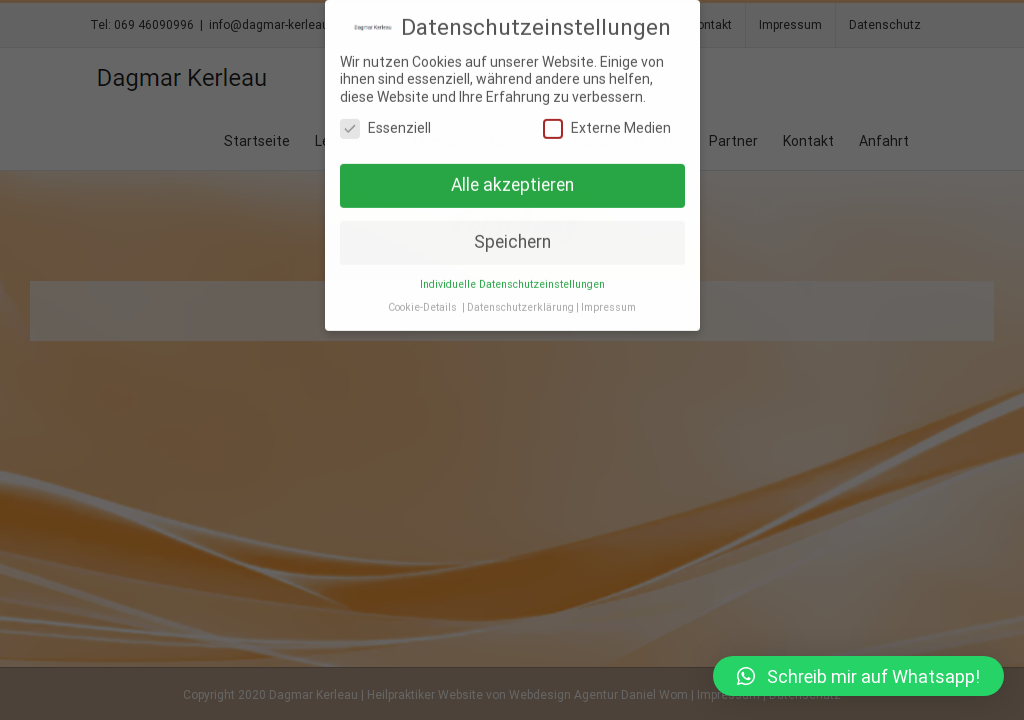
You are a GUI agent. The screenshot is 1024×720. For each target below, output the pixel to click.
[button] (858, 676)
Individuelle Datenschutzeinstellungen (512, 283)
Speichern (512, 241)
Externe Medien (607, 128)
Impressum (608, 306)
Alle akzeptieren (512, 184)
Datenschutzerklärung (520, 306)
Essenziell (385, 128)
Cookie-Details (422, 306)
